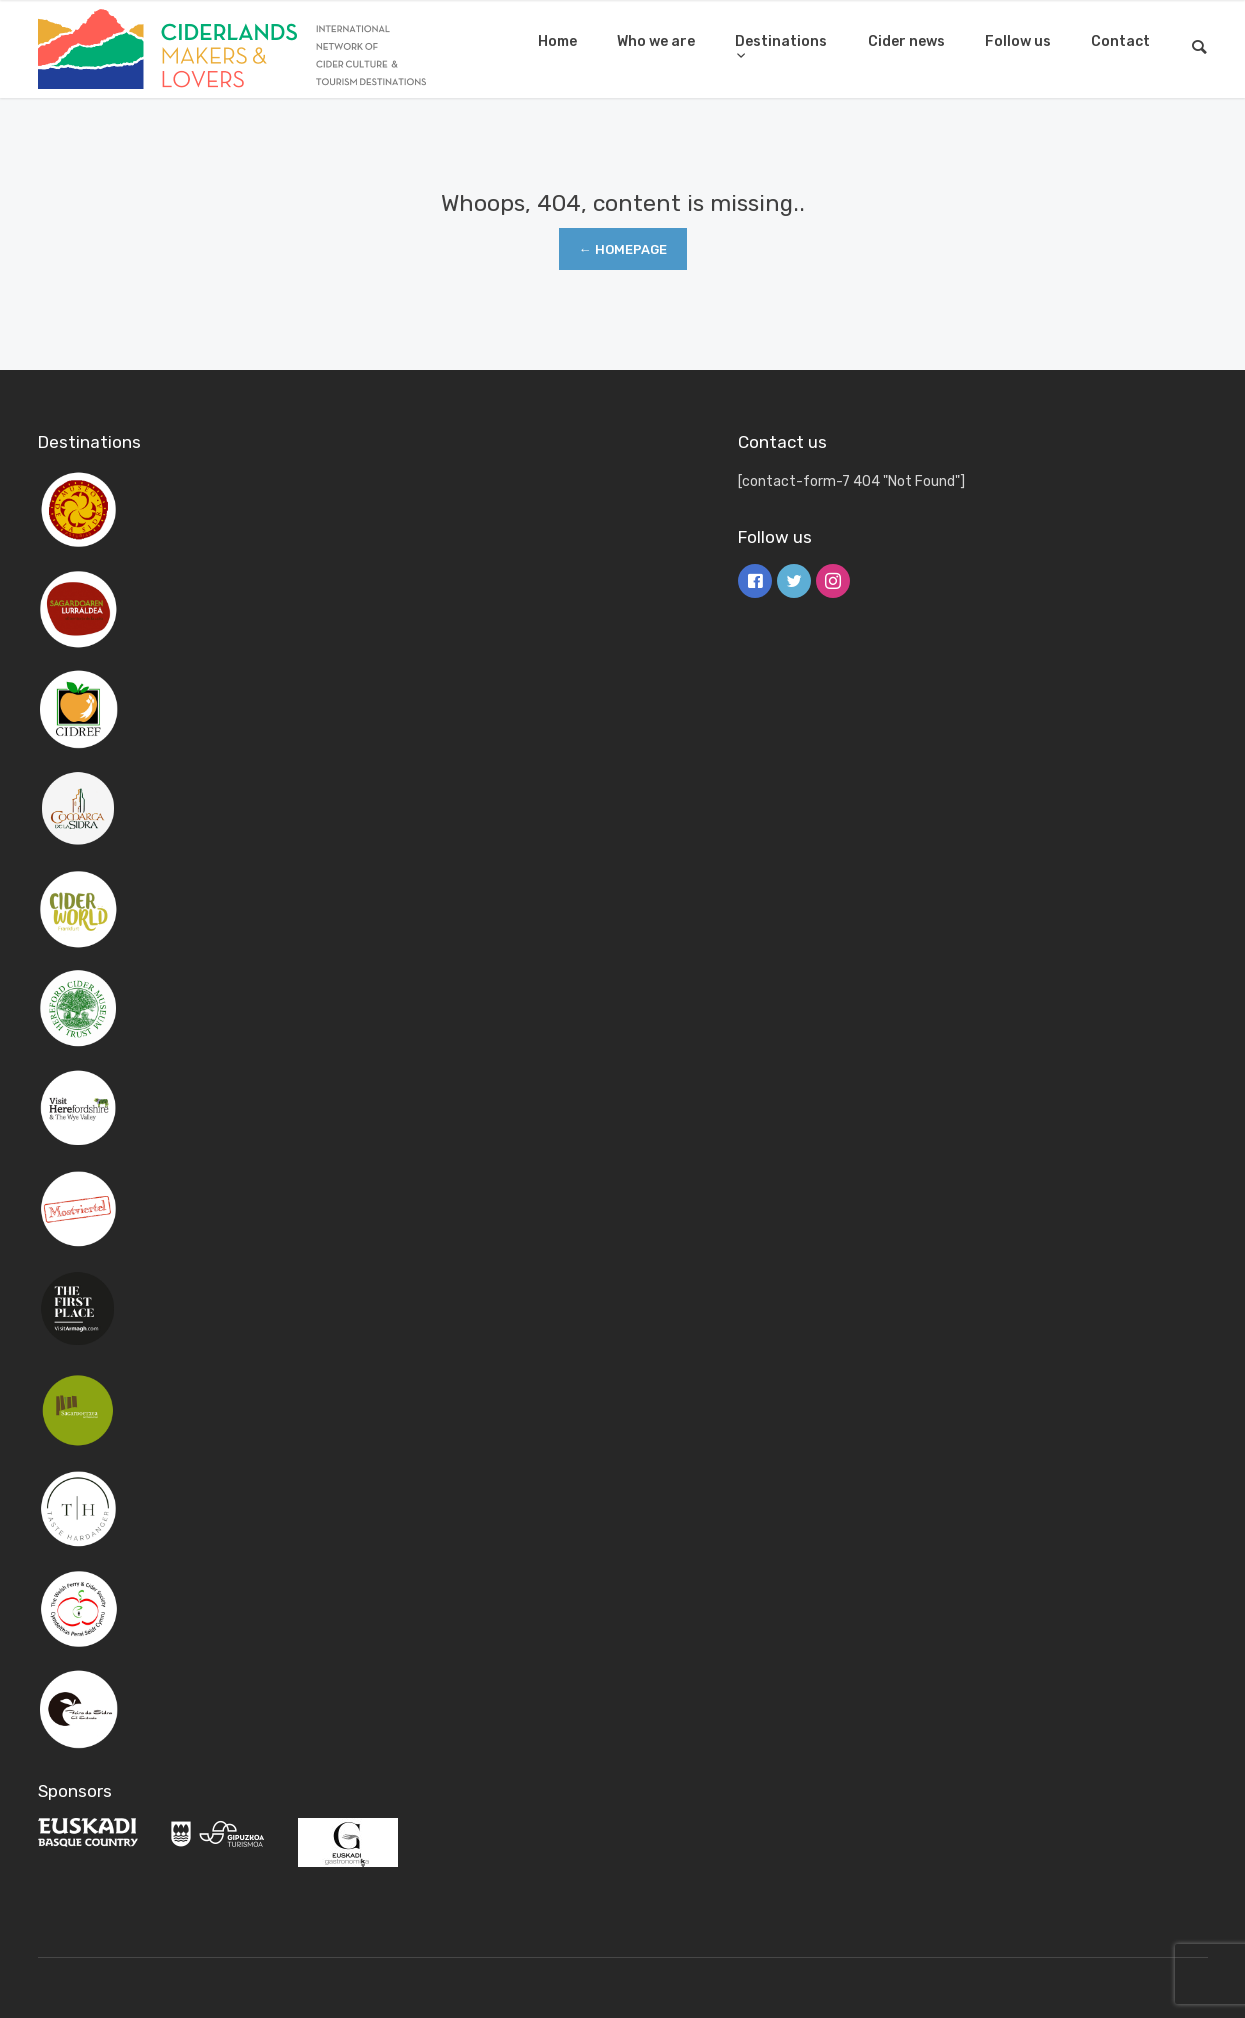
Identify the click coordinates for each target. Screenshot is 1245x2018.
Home (557, 41)
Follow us (1018, 41)
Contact (1120, 41)
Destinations (781, 41)
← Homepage (623, 249)
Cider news (906, 41)
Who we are (656, 41)
